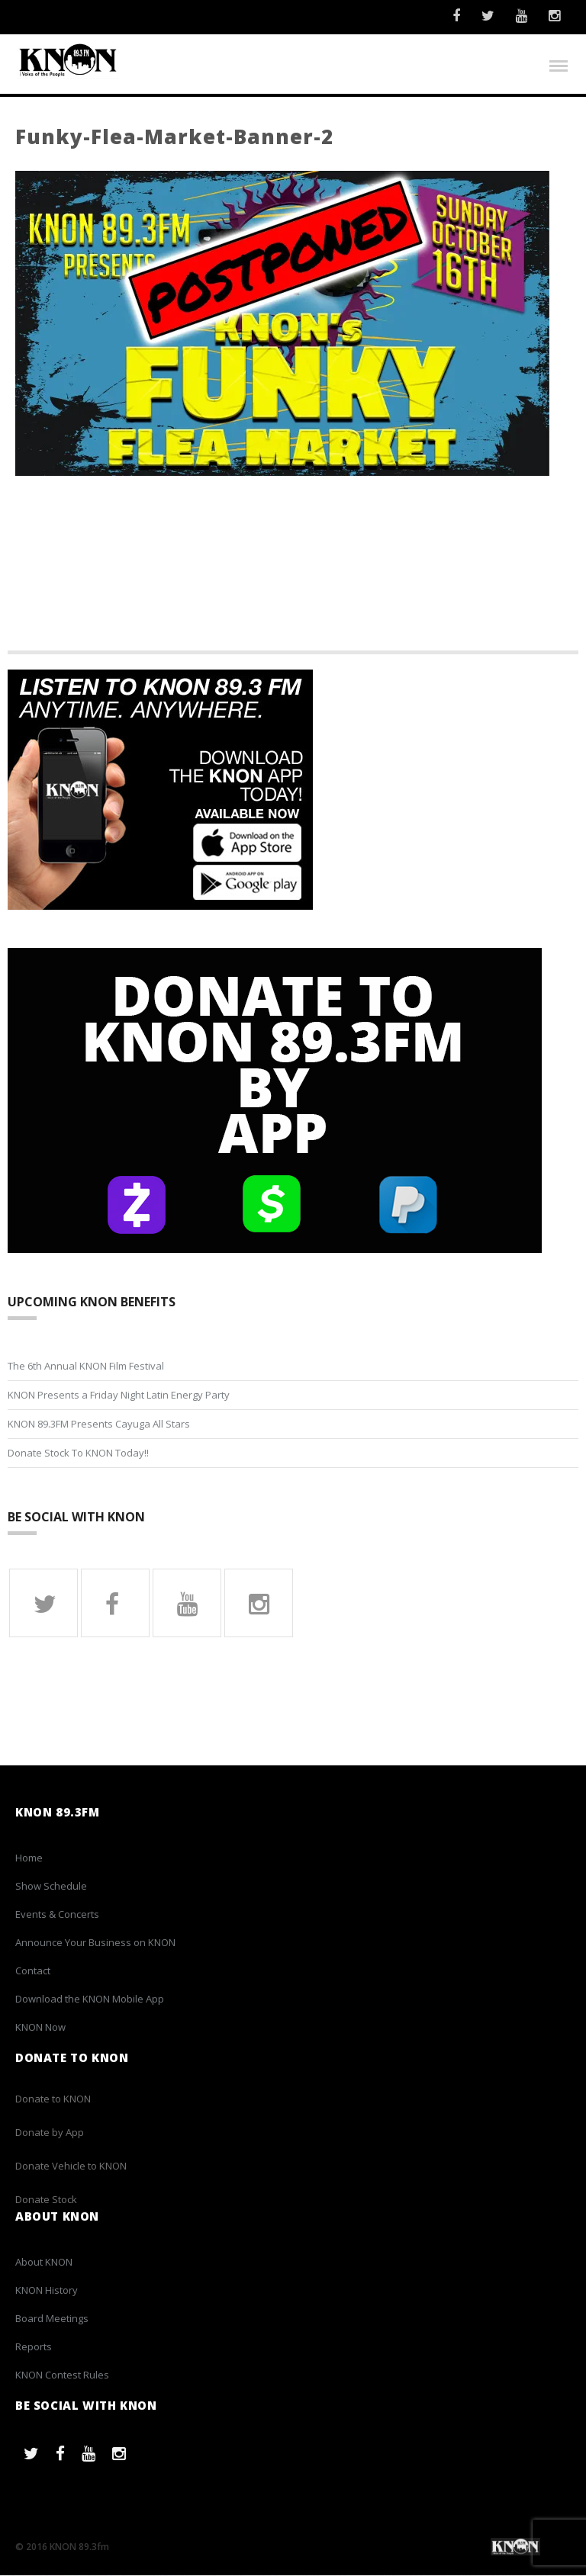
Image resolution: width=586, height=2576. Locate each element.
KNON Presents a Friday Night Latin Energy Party (119, 1395)
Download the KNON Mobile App (89, 1999)
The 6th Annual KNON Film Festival (86, 1366)
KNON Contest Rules (62, 2375)
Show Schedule (51, 1886)
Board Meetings (52, 2319)
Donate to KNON (53, 2099)
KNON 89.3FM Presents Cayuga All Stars (99, 1424)
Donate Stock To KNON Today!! (78, 1453)
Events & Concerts (57, 1915)
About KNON (43, 2262)
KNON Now (40, 2028)
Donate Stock (46, 2200)
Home (29, 1858)
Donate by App (49, 2133)
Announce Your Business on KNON (95, 1943)
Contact (32, 1971)
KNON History (46, 2291)
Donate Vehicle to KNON (71, 2166)
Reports (33, 2347)
